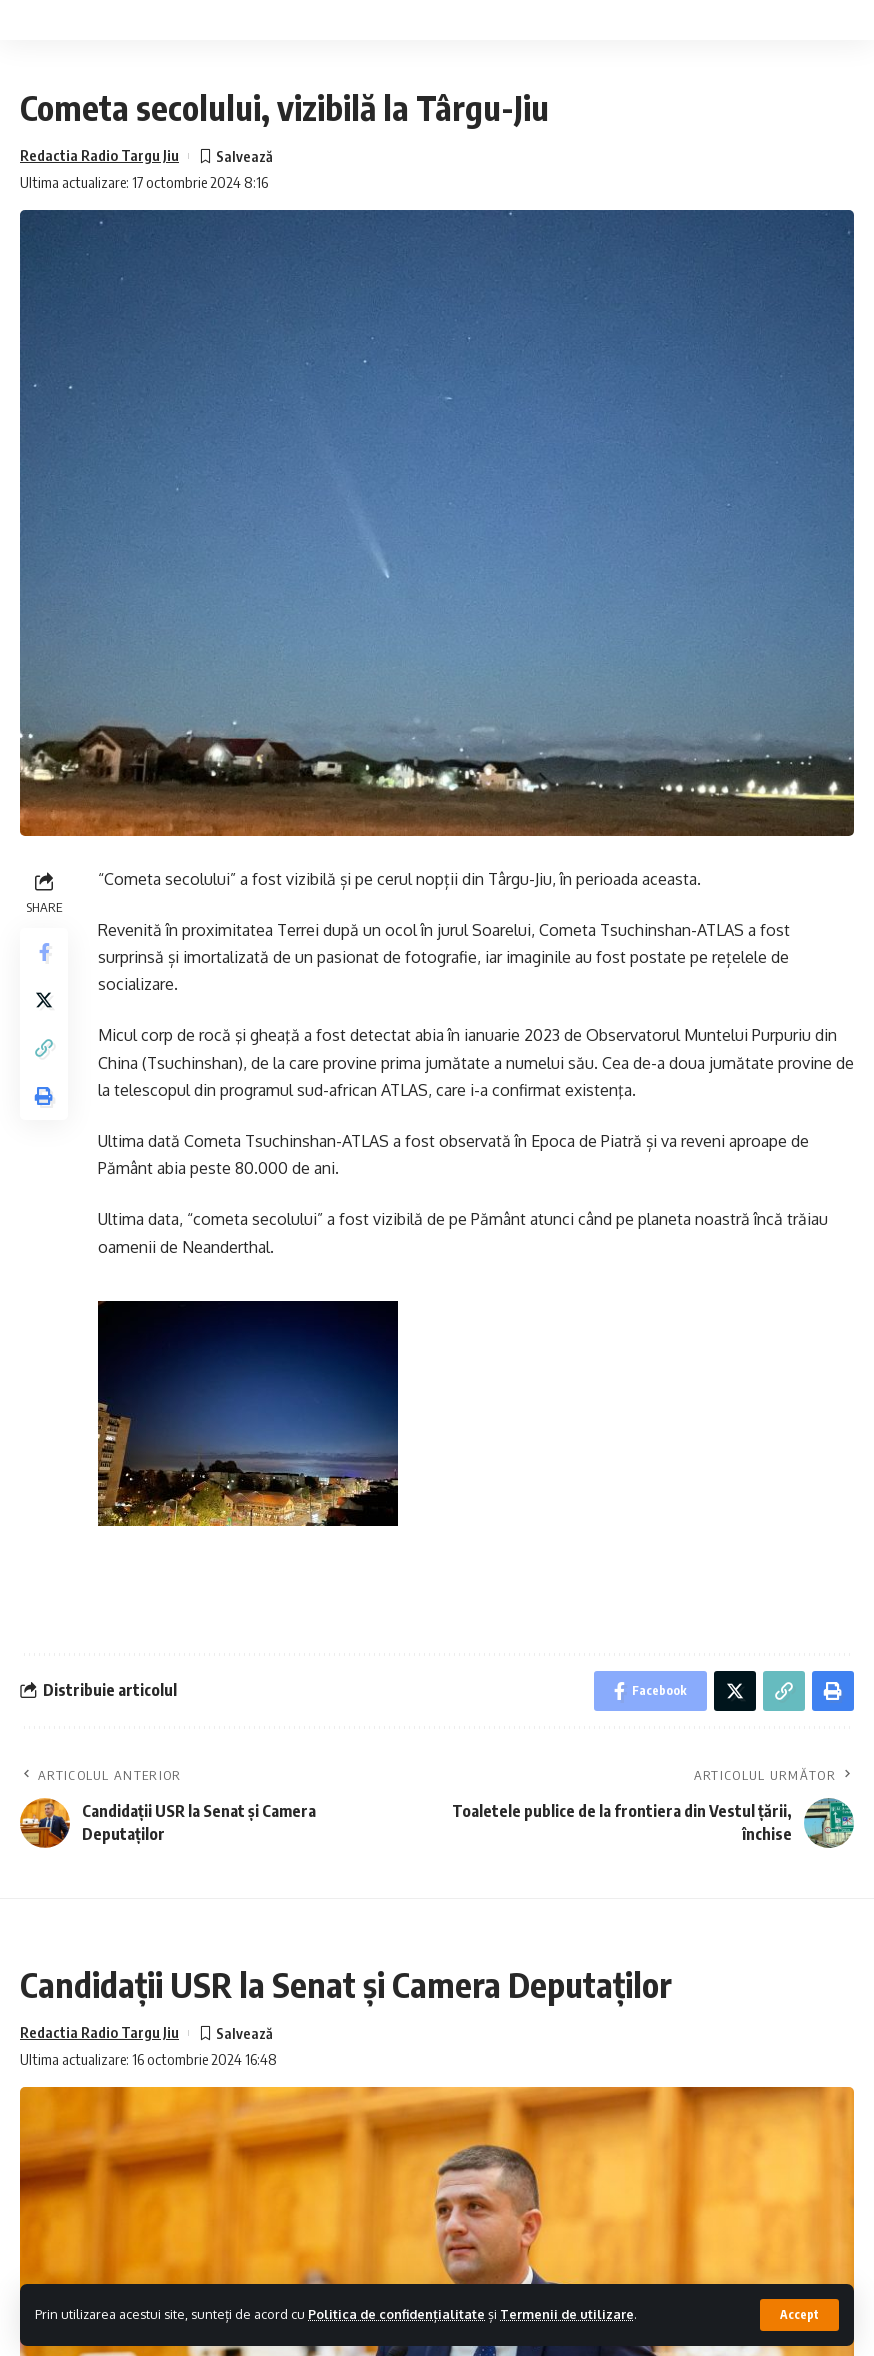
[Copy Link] (44, 1048)
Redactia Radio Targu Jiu (99, 155)
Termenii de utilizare (567, 2314)
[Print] (44, 1096)
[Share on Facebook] (44, 952)
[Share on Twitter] (44, 1000)
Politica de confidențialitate (396, 2314)
